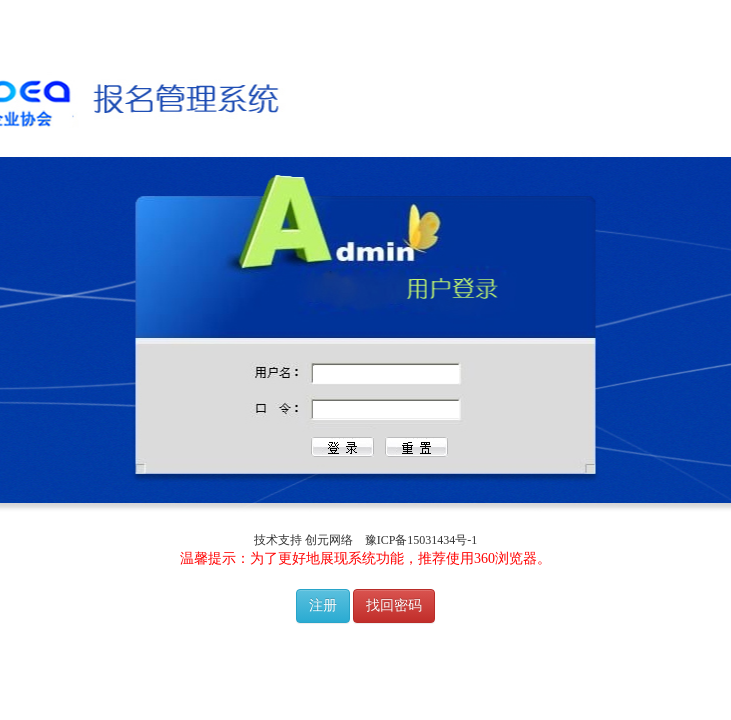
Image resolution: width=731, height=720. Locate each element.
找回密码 (394, 605)
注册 (323, 605)
